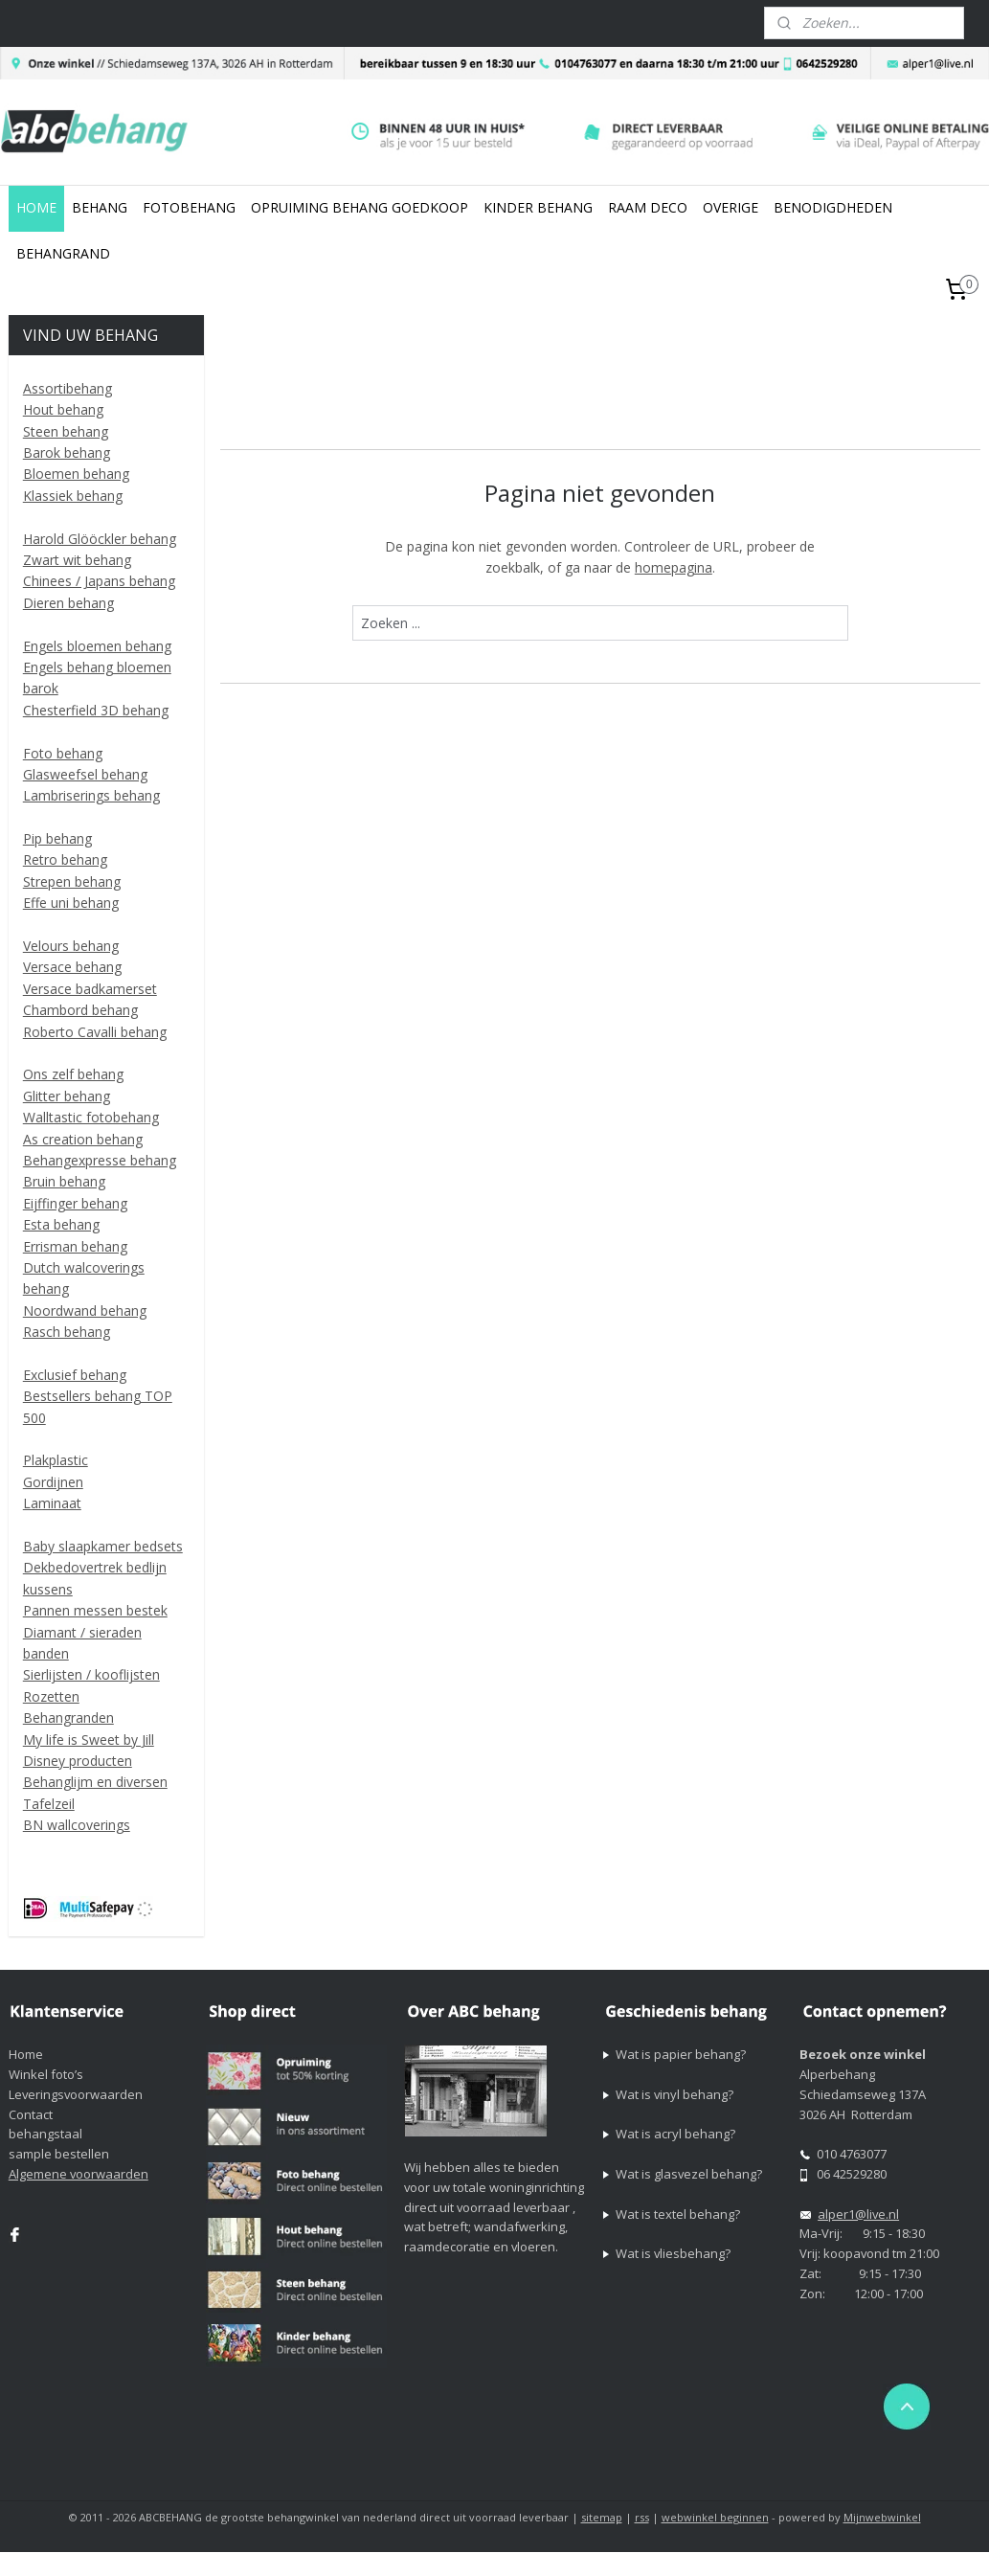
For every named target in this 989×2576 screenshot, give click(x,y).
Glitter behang (66, 1096)
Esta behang (61, 1224)
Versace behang (72, 967)
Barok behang (66, 452)
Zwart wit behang (77, 560)
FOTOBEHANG (189, 207)
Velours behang (71, 946)
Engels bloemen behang (97, 646)
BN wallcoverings (76, 1825)
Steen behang (65, 431)
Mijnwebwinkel (882, 2517)
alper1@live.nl (858, 2214)
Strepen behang (72, 881)
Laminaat (52, 1503)
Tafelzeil (49, 1804)
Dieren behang (68, 603)
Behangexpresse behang (99, 1160)
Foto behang (62, 753)
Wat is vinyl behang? (674, 2094)
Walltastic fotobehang (91, 1117)
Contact (31, 2114)
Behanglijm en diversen (95, 1782)
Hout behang (63, 409)
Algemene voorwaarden (78, 2173)
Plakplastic (55, 1460)
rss (642, 2517)
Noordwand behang (84, 1310)
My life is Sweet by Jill (88, 1739)
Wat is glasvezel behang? (689, 2173)
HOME (36, 207)
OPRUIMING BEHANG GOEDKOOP (359, 207)
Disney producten (77, 1760)
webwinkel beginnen (715, 2517)
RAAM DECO (647, 207)
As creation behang (83, 1139)
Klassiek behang (73, 495)
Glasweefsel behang (85, 774)
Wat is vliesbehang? (673, 2253)
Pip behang (57, 838)
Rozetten (51, 1696)
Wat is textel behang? (678, 2214)
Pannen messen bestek (95, 1610)
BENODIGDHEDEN (833, 207)
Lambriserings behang (91, 795)
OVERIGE (730, 207)
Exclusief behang (74, 1375)
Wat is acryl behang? (675, 2133)
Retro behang (65, 859)
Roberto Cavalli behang (95, 1032)
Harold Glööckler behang (99, 539)
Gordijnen (53, 1482)
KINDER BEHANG (538, 207)
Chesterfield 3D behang (96, 710)
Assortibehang (67, 388)
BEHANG (99, 207)
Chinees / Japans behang (99, 581)
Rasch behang (66, 1331)
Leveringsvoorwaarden (76, 2094)
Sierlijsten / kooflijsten (91, 1674)
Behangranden (68, 1717)
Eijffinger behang (75, 1203)
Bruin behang (64, 1181)
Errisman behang (75, 1246)
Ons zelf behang (73, 1074)
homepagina (673, 566)
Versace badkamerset (90, 989)
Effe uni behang (71, 902)
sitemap (601, 2517)
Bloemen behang (76, 473)
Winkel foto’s (46, 2074)
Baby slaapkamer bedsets (103, 1546)
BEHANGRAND (63, 253)
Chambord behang (80, 1010)
